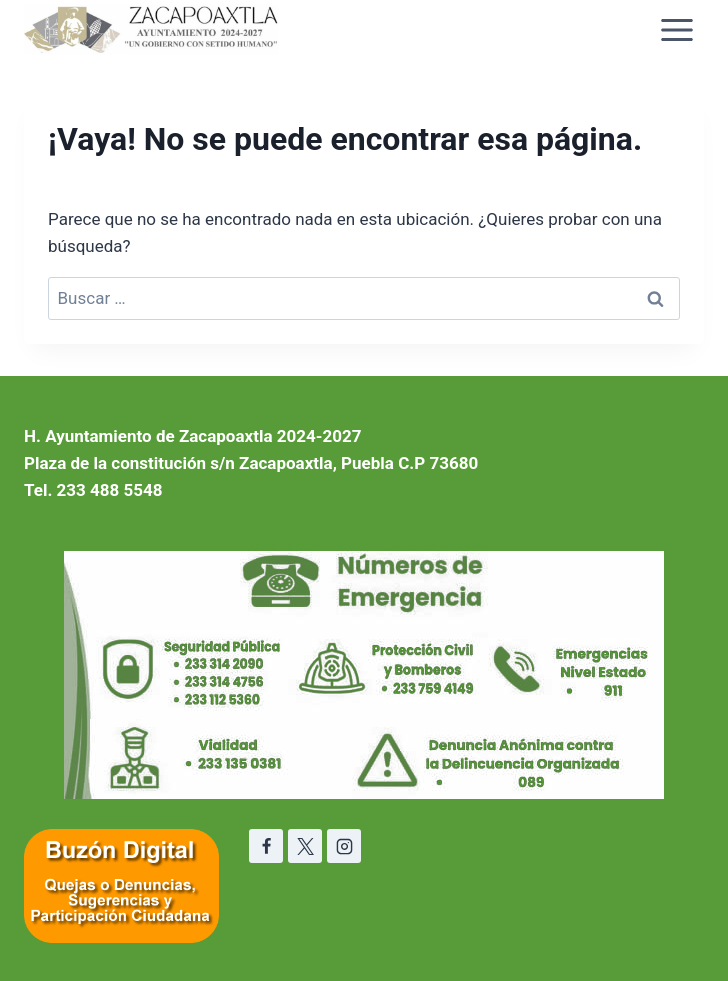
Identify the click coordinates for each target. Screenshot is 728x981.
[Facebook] (266, 846)
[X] (305, 846)
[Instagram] (344, 846)
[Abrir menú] (676, 29)
